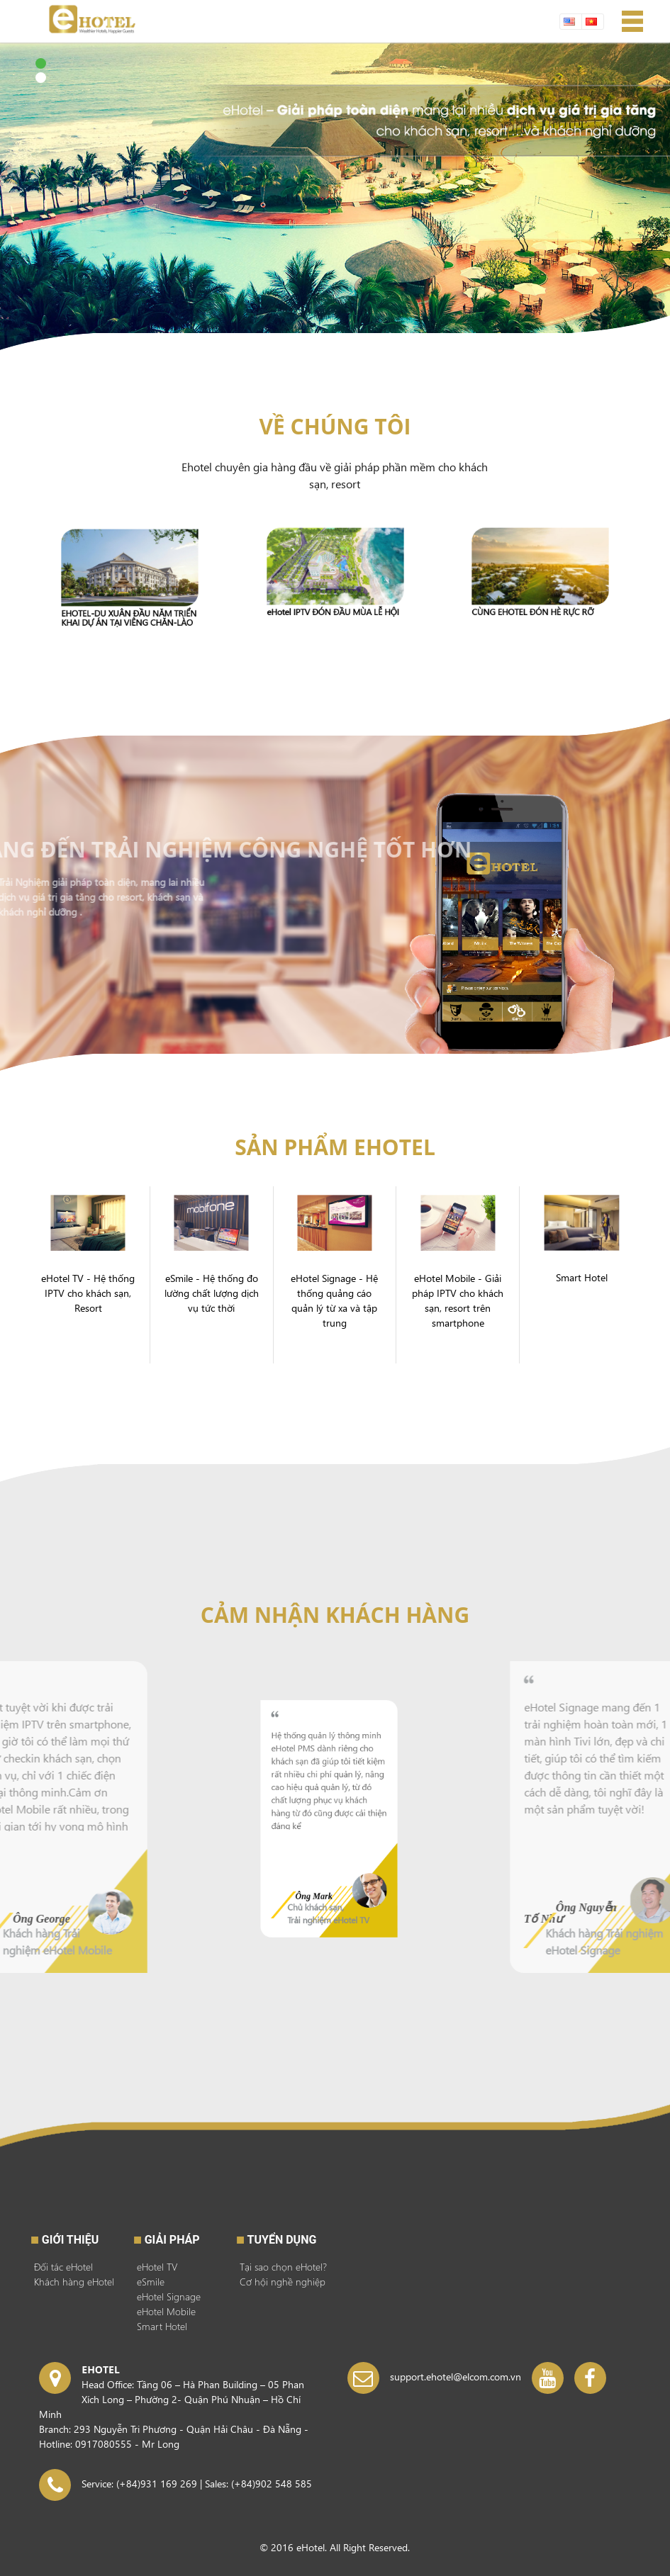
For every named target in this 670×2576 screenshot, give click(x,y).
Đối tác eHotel (63, 2266)
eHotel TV (157, 2266)
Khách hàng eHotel (74, 2281)
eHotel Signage (169, 2296)
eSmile (150, 2281)
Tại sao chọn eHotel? (283, 2266)
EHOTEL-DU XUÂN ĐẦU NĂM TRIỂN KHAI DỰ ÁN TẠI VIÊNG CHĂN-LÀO (129, 600)
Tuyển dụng (282, 2239)
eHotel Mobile (166, 2311)
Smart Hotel (162, 2326)
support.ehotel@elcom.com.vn (455, 2376)
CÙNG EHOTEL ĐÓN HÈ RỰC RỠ (535, 594)
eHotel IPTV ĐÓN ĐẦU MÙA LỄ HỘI (333, 595)
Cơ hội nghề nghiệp (282, 2281)
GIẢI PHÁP (172, 2239)
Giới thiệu (70, 2239)
